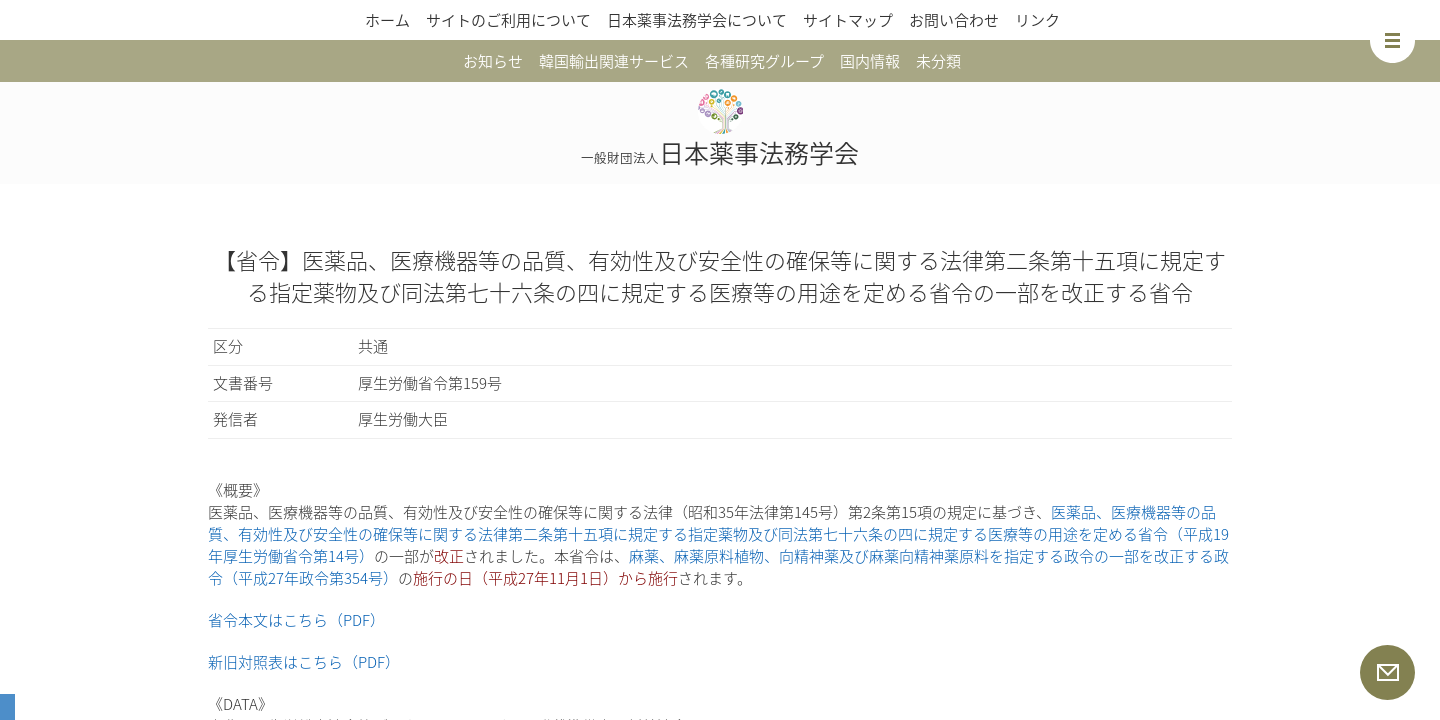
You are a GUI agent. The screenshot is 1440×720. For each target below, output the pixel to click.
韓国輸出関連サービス (614, 61)
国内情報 (870, 61)
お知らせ (493, 61)
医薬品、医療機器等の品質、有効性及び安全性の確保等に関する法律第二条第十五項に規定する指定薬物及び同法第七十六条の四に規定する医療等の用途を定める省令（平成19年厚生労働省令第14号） (718, 534)
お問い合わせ (954, 20)
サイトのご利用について (508, 20)
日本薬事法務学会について (697, 20)
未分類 (938, 61)
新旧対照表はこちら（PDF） (304, 662)
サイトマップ (848, 20)
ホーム (387, 20)
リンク (1037, 20)
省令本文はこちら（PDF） (296, 620)
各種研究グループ (764, 61)
